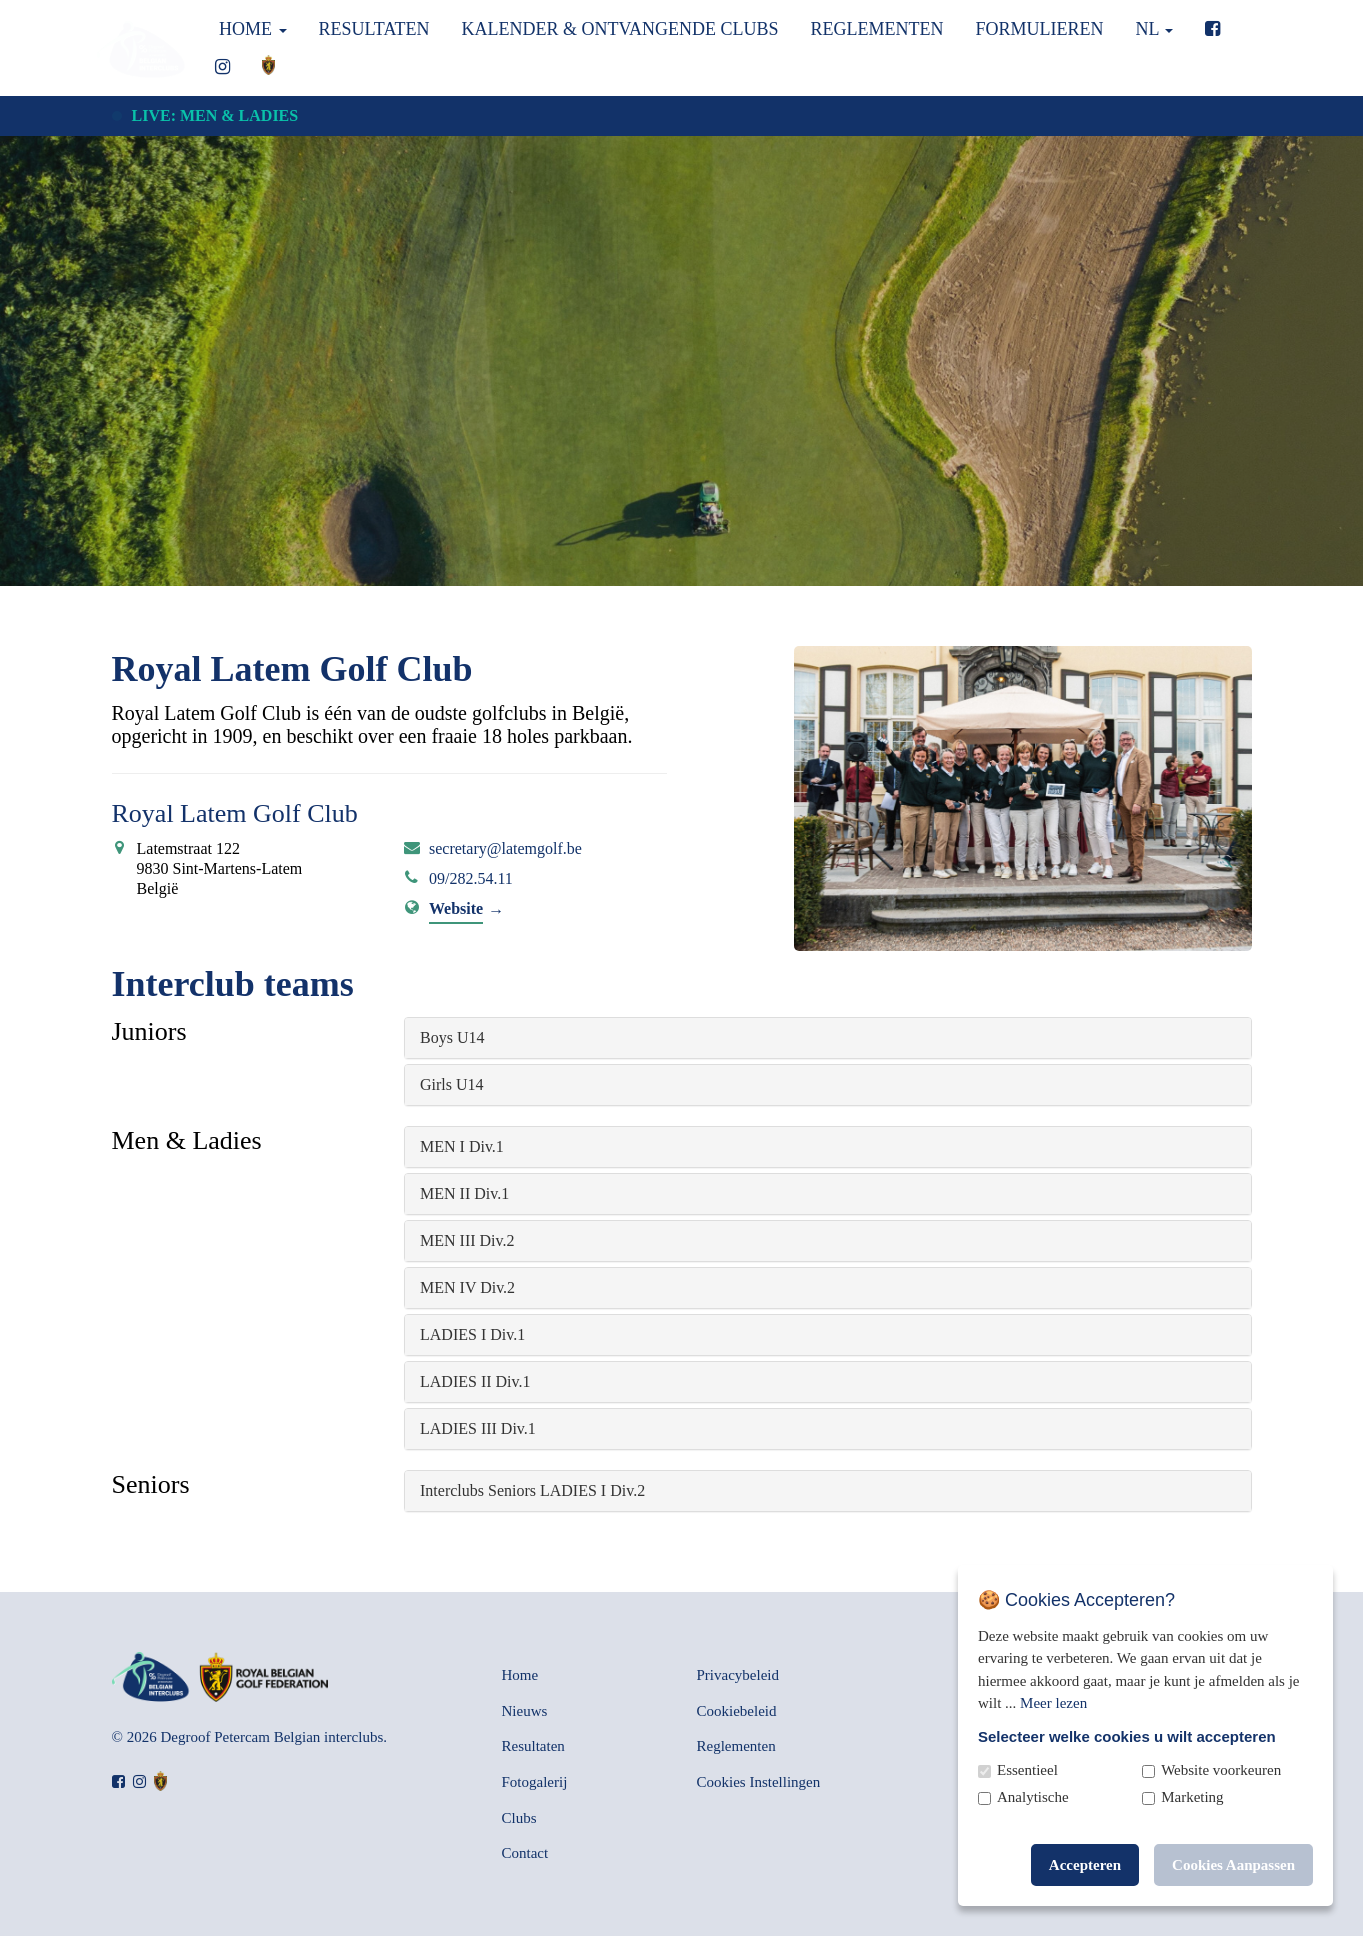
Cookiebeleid (737, 1711)
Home (251, 29)
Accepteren (1085, 1865)
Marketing (1192, 1797)
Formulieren (1040, 29)
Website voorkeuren (1221, 1770)
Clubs (519, 1818)
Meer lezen (1053, 1703)
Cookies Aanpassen (1233, 1865)
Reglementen (877, 29)
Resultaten (374, 29)
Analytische (1033, 1797)
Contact (525, 1853)
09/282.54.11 (471, 878)
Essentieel (1027, 1770)
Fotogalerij (535, 1782)
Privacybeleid (738, 1675)
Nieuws (525, 1711)
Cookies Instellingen (759, 1782)
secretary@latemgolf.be (505, 848)
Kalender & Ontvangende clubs (619, 29)
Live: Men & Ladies (215, 115)
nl (1155, 29)
